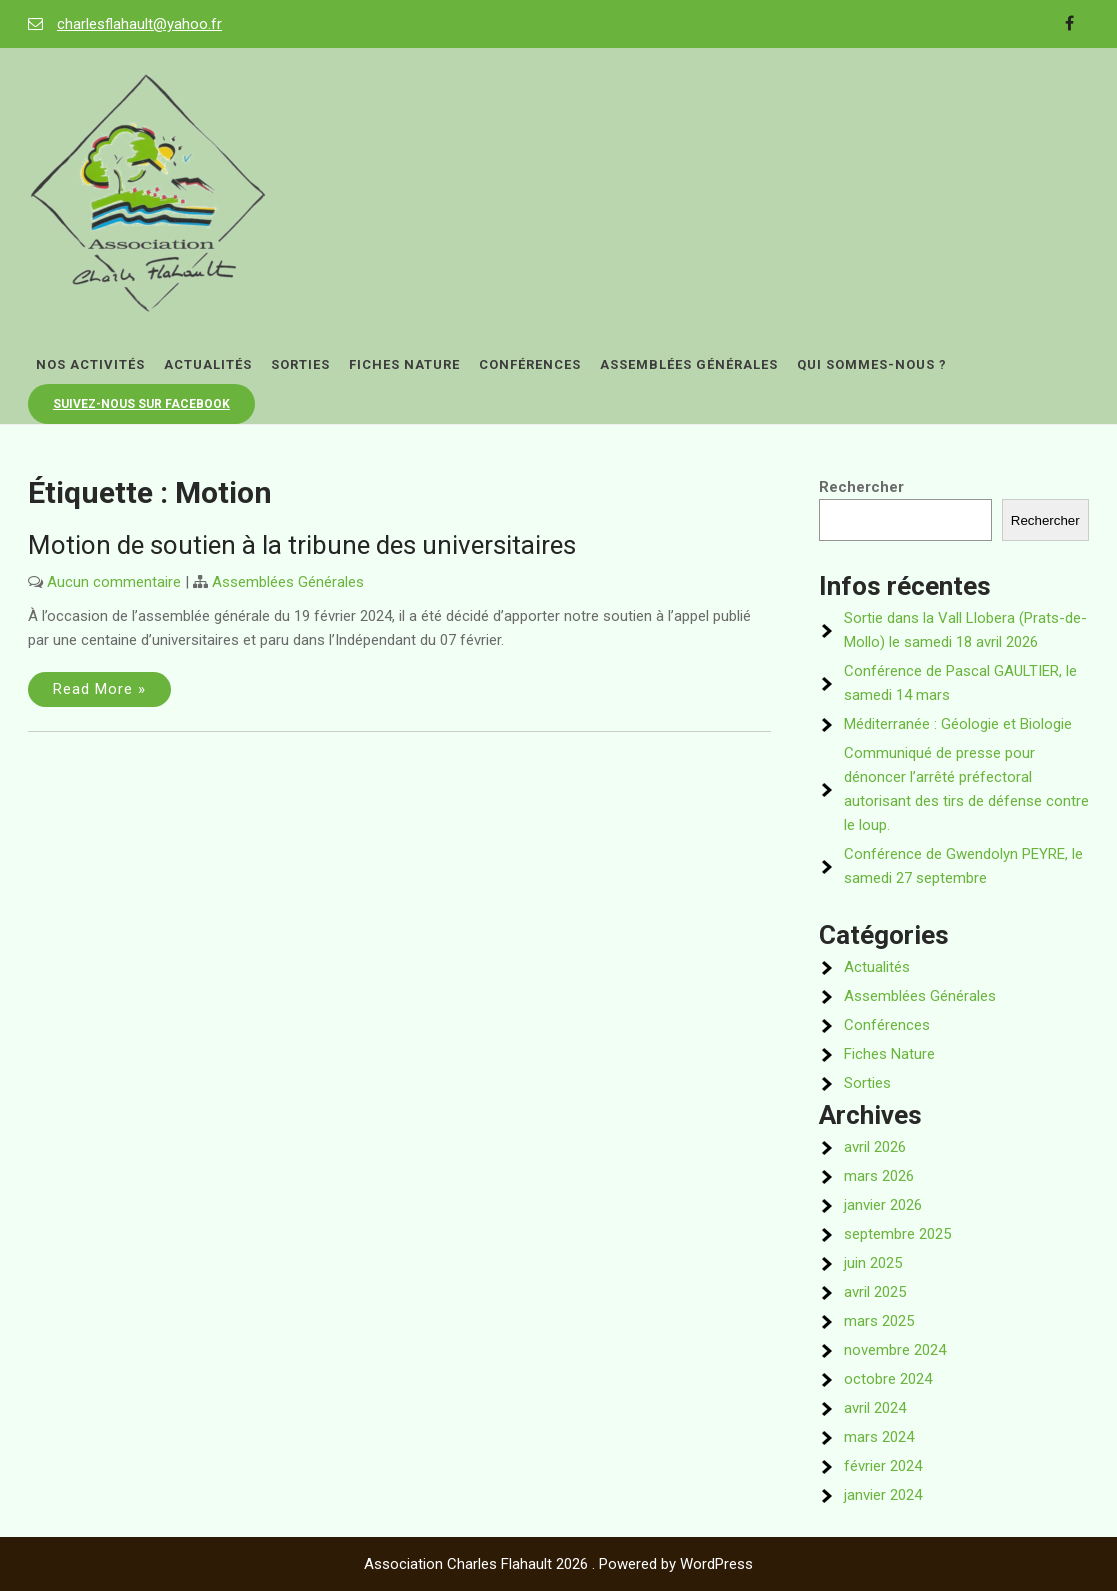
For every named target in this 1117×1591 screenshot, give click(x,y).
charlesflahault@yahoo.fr (139, 24)
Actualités (208, 364)
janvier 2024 (883, 1495)
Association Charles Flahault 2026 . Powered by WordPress (558, 1564)
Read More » (99, 689)
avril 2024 (875, 1408)
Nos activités (90, 364)
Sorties (300, 364)
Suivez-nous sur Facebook (141, 404)
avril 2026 (875, 1147)
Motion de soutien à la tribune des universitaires (302, 545)
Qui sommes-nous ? (872, 364)
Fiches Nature (404, 364)
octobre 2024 (888, 1379)
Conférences (530, 364)
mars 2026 (879, 1176)
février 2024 (883, 1466)
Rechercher (861, 487)
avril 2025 (875, 1292)
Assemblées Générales (689, 364)
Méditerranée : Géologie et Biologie (958, 724)
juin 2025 (873, 1263)
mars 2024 (879, 1437)
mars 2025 (879, 1321)
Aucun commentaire (114, 582)
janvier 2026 (883, 1205)
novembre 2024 (895, 1350)
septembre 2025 (897, 1234)
